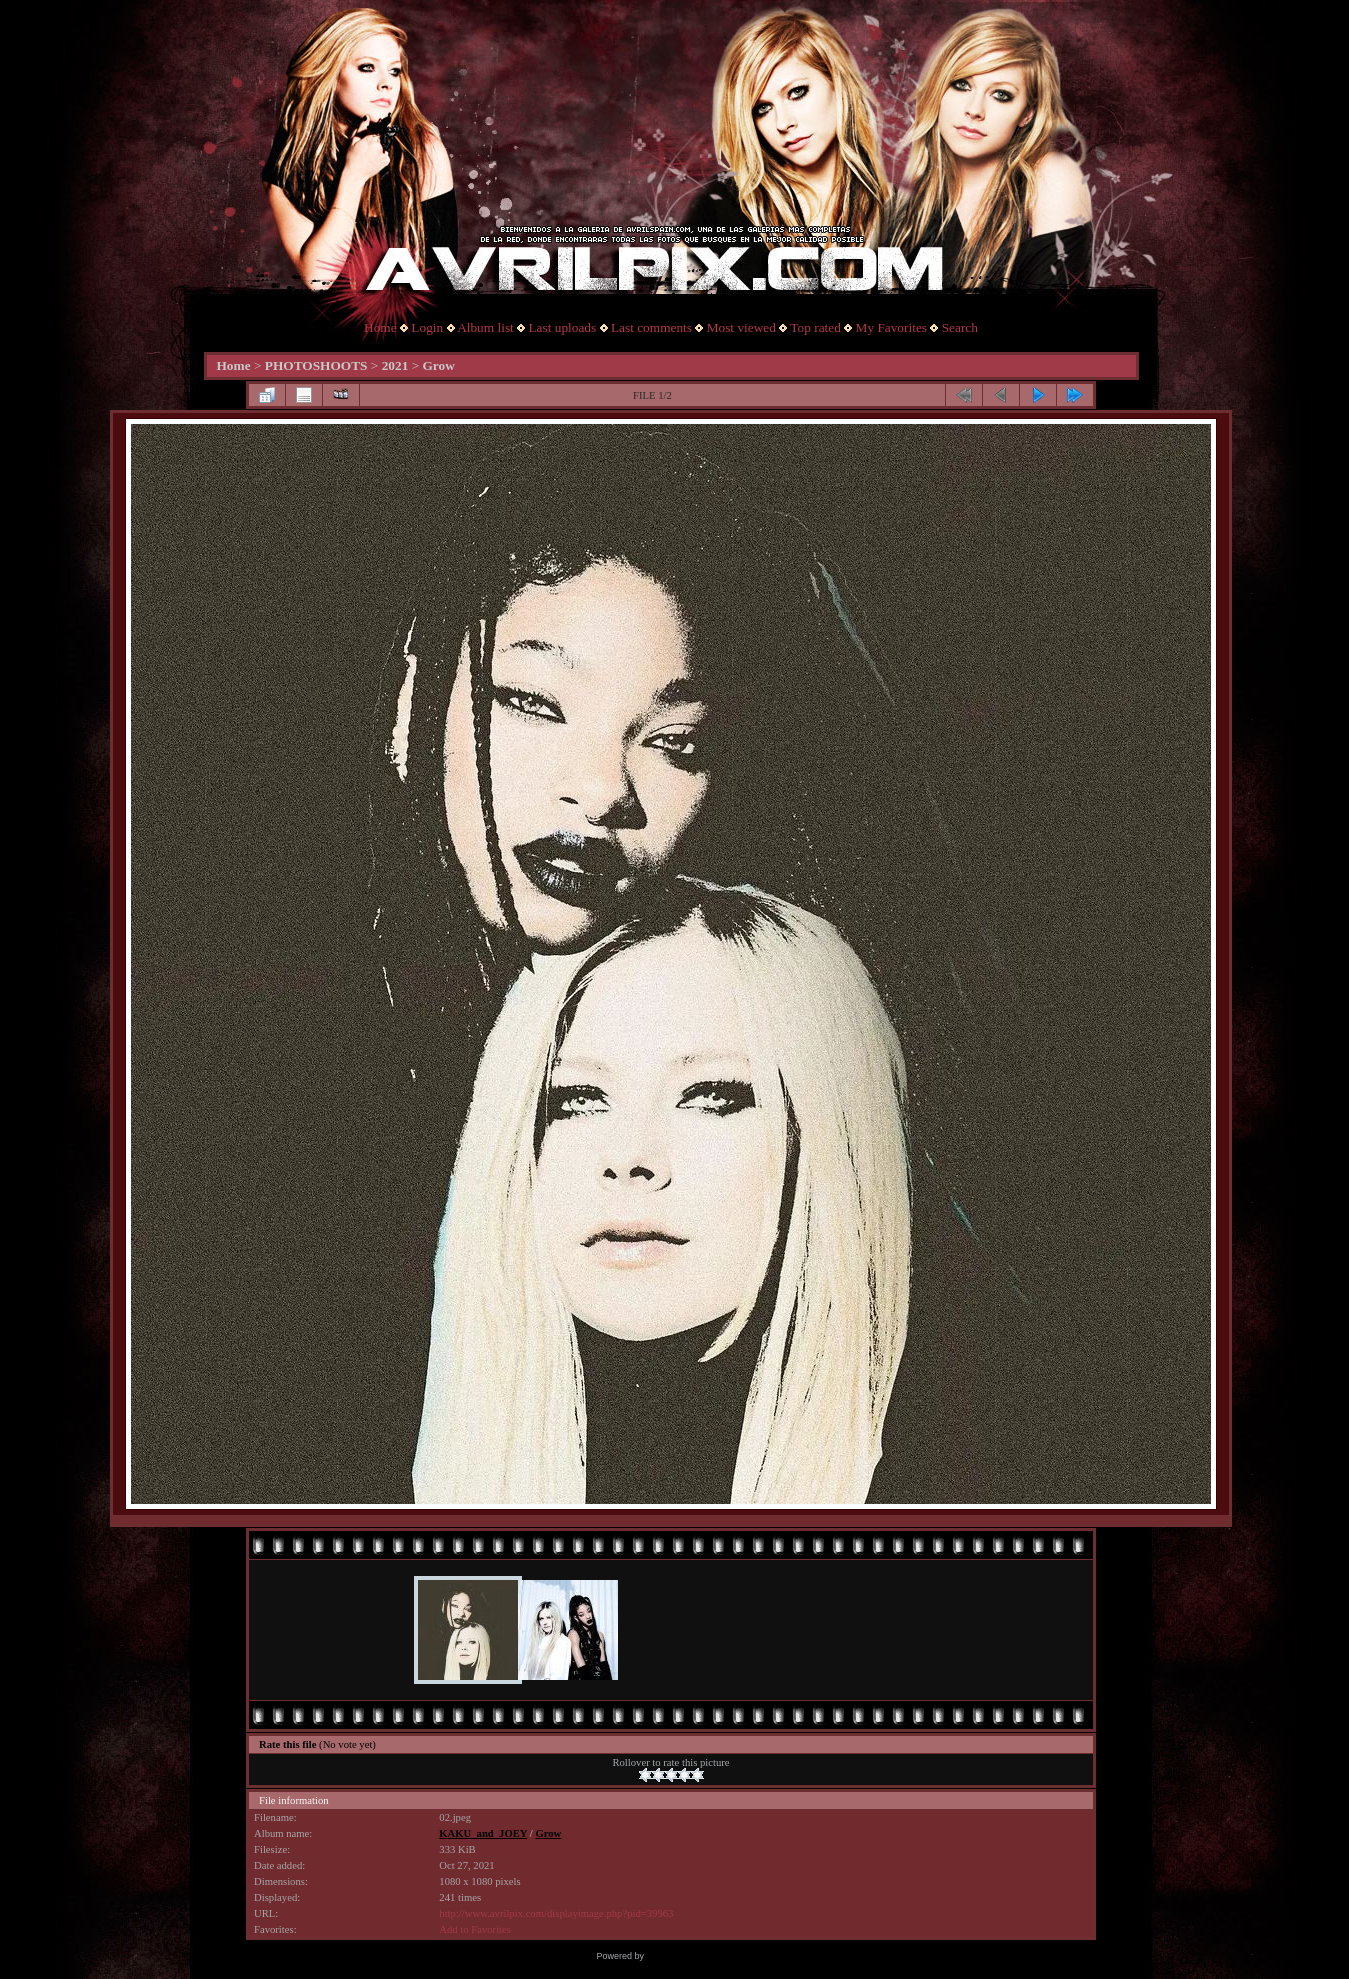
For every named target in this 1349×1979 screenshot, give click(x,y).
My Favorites (891, 327)
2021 (395, 365)
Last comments (651, 327)
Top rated (815, 327)
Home (380, 327)
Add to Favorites (475, 1929)
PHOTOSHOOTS (316, 365)
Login (427, 327)
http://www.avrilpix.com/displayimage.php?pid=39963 (556, 1913)
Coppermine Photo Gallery (699, 1956)
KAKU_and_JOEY (483, 1833)
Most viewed (741, 327)
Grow (439, 365)
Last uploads (562, 327)
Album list (485, 327)
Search (960, 327)
